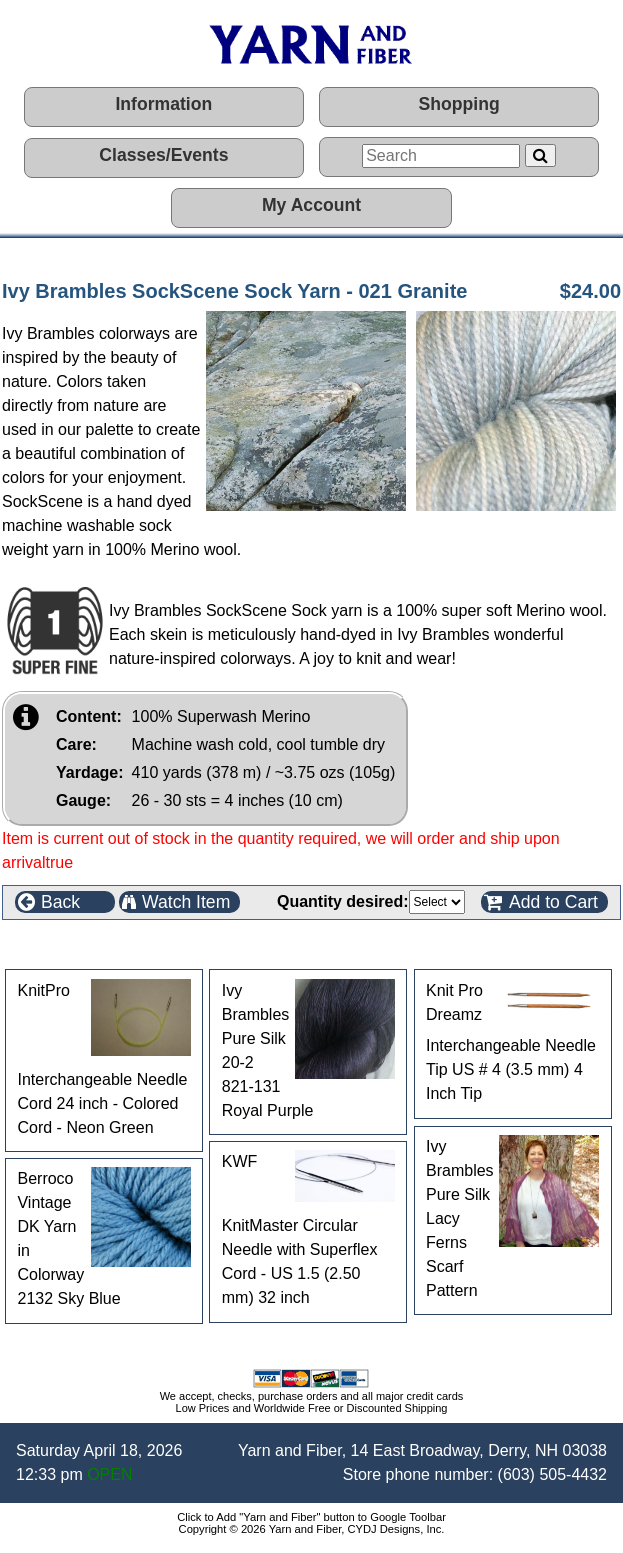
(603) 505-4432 (552, 1474)
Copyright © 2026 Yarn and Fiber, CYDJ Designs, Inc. (312, 1529)
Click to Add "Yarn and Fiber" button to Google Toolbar (311, 1517)
